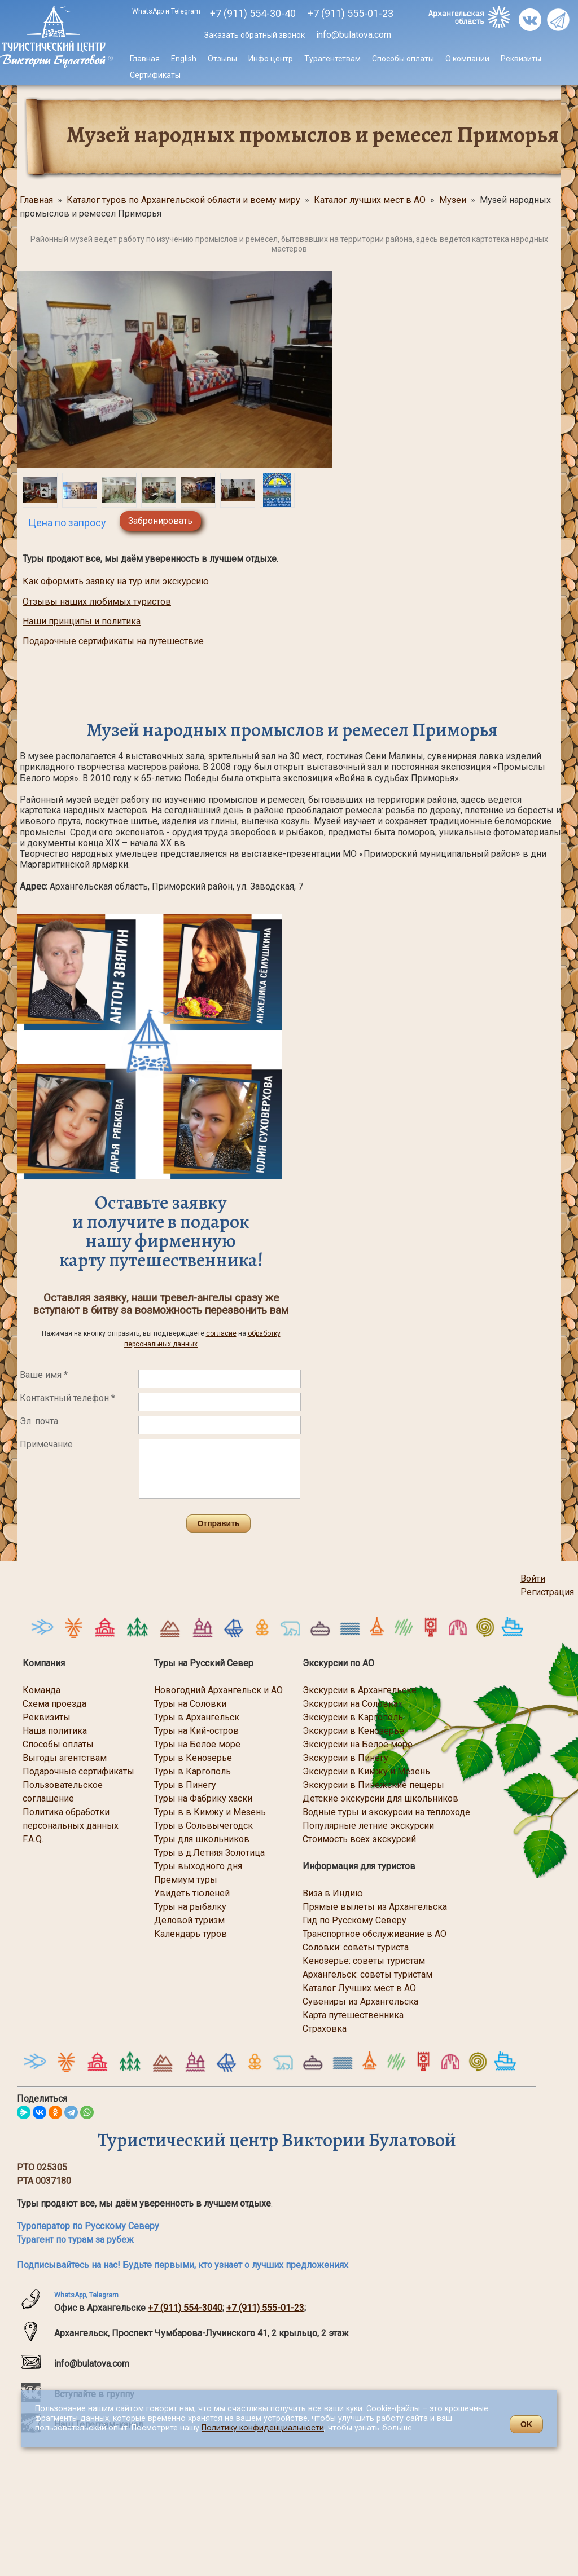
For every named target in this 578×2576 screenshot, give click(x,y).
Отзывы (222, 58)
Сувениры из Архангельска (360, 2001)
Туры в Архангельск (196, 1717)
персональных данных (71, 1825)
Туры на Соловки (190, 1703)
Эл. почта (39, 1421)
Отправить (218, 1523)
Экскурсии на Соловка (350, 1703)
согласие (221, 1333)
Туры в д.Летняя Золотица (209, 1852)
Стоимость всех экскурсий (359, 1839)
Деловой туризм (189, 1920)
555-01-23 (350, 13)
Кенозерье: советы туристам (364, 1961)
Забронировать (160, 521)
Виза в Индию (333, 1893)
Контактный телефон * (67, 1398)
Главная (145, 58)
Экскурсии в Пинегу (345, 1757)
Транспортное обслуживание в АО (374, 1933)
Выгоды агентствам (65, 1757)
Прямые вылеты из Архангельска (375, 1906)
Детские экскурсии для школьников (380, 1798)
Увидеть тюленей (192, 1893)
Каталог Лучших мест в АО (359, 1988)
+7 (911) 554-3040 (185, 2307)
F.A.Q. (33, 1839)
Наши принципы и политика (82, 621)
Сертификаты (155, 75)
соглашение (48, 1798)
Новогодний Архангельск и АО (218, 1690)
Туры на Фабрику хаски (203, 1798)
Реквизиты (521, 58)
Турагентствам (332, 58)
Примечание (46, 1444)
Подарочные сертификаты (78, 1771)
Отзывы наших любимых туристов (97, 601)
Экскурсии (325, 1744)
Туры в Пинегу (185, 1785)
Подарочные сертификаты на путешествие (113, 641)
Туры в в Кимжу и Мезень (210, 1812)
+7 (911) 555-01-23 (265, 2307)
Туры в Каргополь (192, 1771)
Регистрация (547, 1592)
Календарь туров (190, 1933)
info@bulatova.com (352, 34)
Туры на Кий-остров (196, 1730)
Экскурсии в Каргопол (350, 1717)
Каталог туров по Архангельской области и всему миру (183, 200)
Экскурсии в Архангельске (360, 1690)
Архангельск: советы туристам (367, 1974)
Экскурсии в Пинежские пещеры (373, 1785)
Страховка (325, 2028)
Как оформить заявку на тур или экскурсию (116, 581)
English (183, 58)
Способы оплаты (403, 58)
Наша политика (55, 1730)
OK (526, 2424)
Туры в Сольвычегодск (203, 1825)
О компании (467, 58)
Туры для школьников (201, 1839)
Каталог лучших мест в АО (370, 200)
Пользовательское (63, 1785)
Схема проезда (54, 1703)
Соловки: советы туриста (356, 1947)
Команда (41, 1690)
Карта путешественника (353, 2015)
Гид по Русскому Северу (356, 1920)
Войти (532, 1578)
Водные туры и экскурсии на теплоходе (386, 1812)
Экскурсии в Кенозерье (353, 1730)
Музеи (452, 200)
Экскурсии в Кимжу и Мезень (366, 1771)
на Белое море (380, 1744)
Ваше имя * (44, 1375)
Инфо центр (270, 58)
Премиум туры (185, 1879)
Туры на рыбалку (190, 1906)
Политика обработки (66, 1812)
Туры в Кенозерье (193, 1757)
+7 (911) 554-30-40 (253, 13)
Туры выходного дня (198, 1866)
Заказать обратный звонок (254, 34)
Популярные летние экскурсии (368, 1825)
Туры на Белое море (197, 1744)
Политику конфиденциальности (263, 2428)
